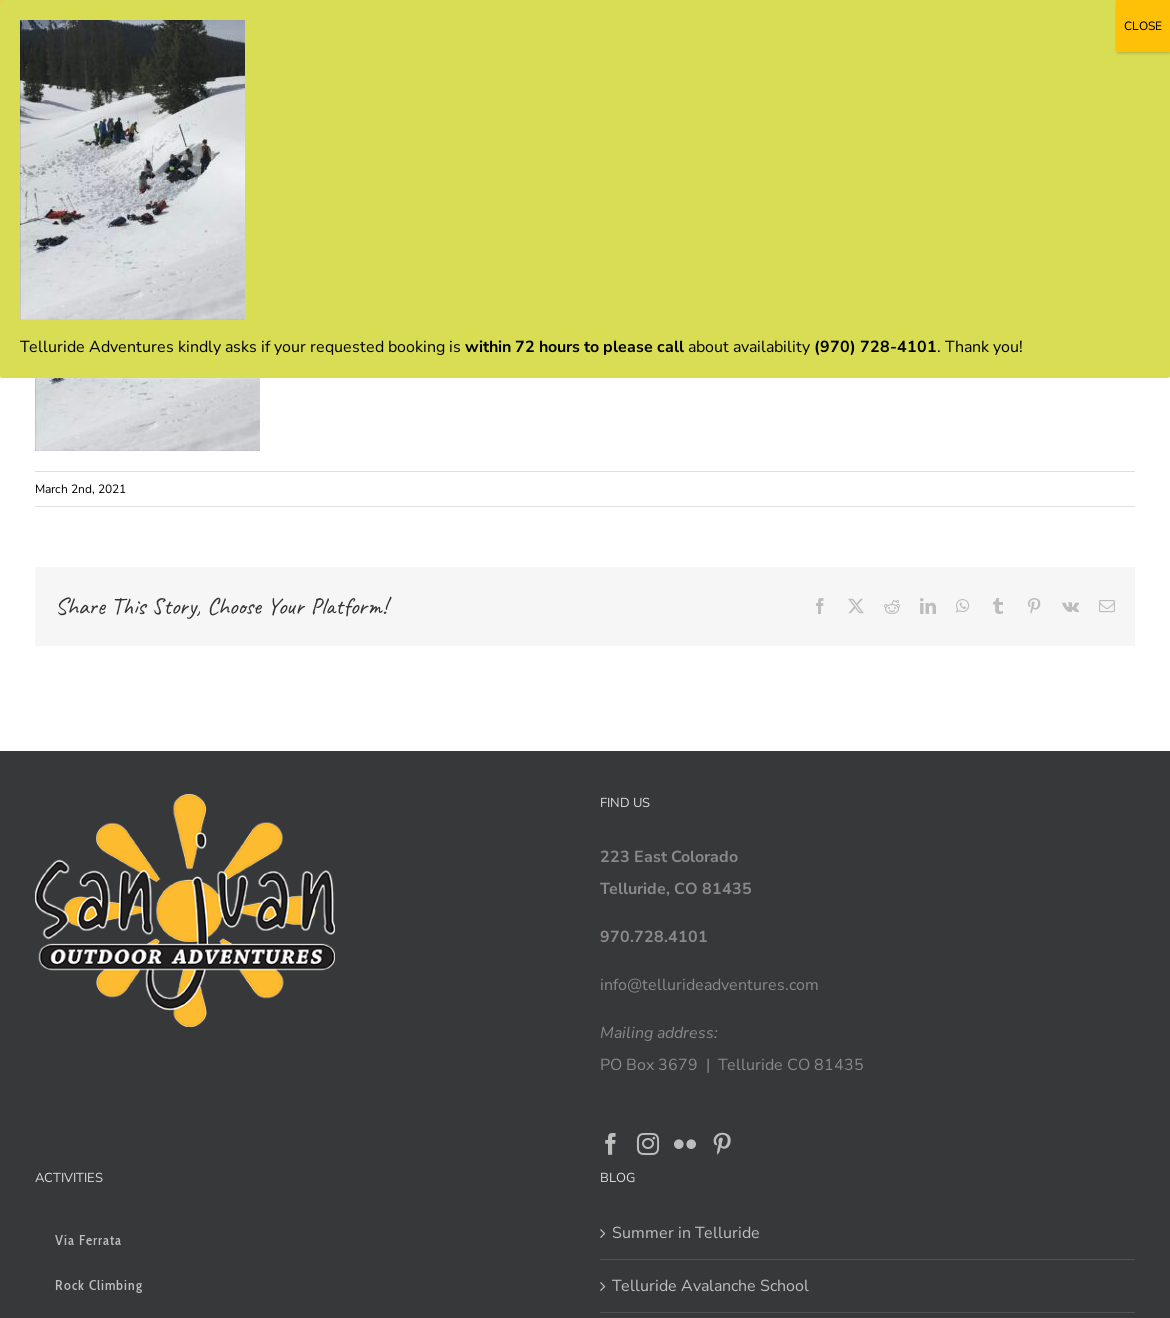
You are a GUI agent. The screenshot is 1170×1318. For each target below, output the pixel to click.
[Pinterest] (722, 1144)
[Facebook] (611, 1144)
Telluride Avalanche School (710, 1286)
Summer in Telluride (686, 1233)
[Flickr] (685, 1144)
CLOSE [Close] (1143, 26)
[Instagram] (648, 1144)
